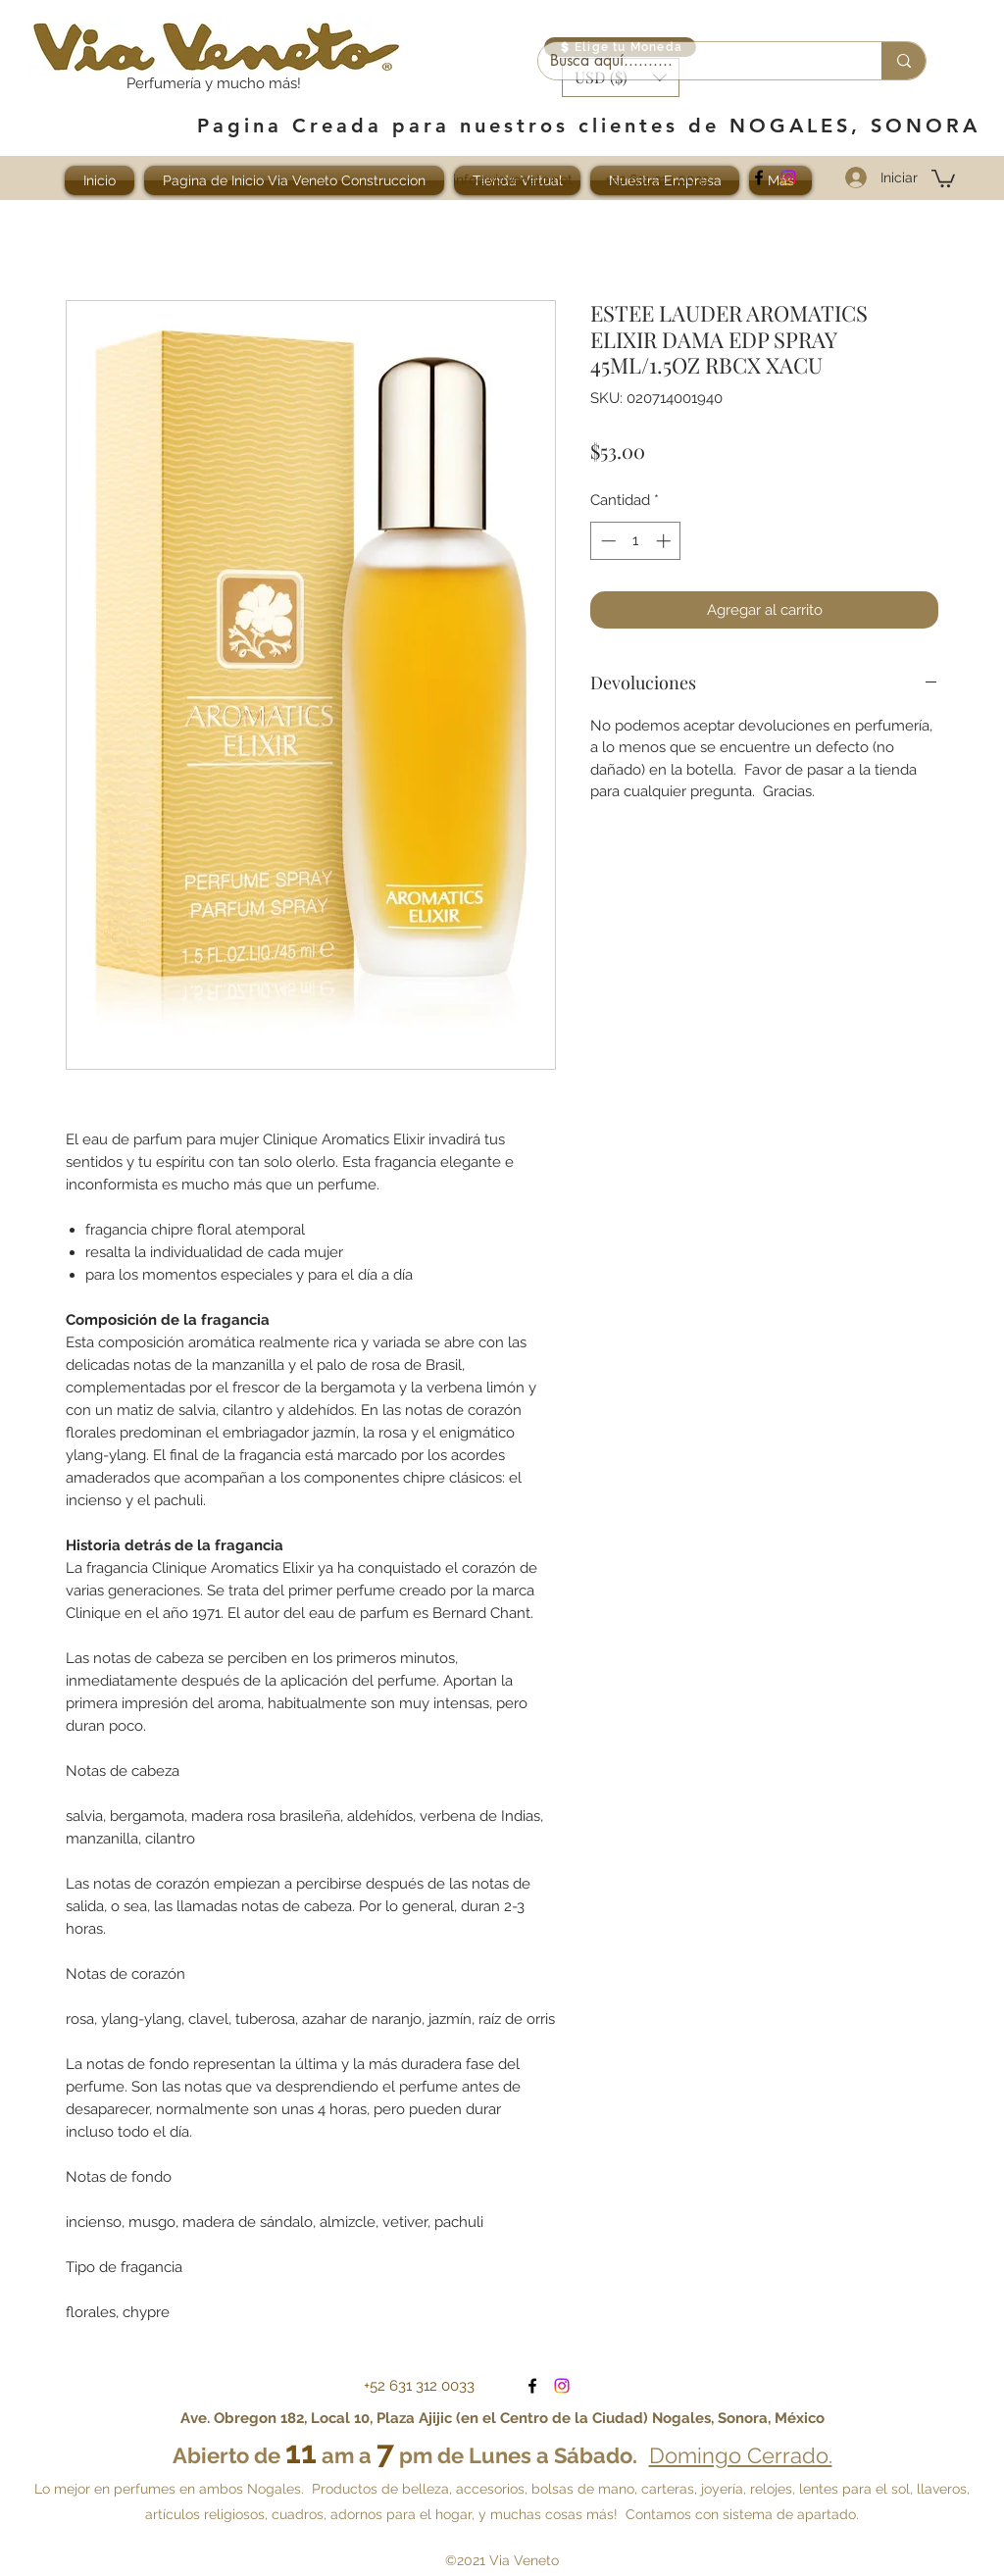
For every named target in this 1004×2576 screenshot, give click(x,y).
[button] (943, 177)
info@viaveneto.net (513, 179)
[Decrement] (606, 541)
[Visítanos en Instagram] (788, 177)
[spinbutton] (636, 541)
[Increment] (665, 541)
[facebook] (759, 177)
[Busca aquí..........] (695, 60)
